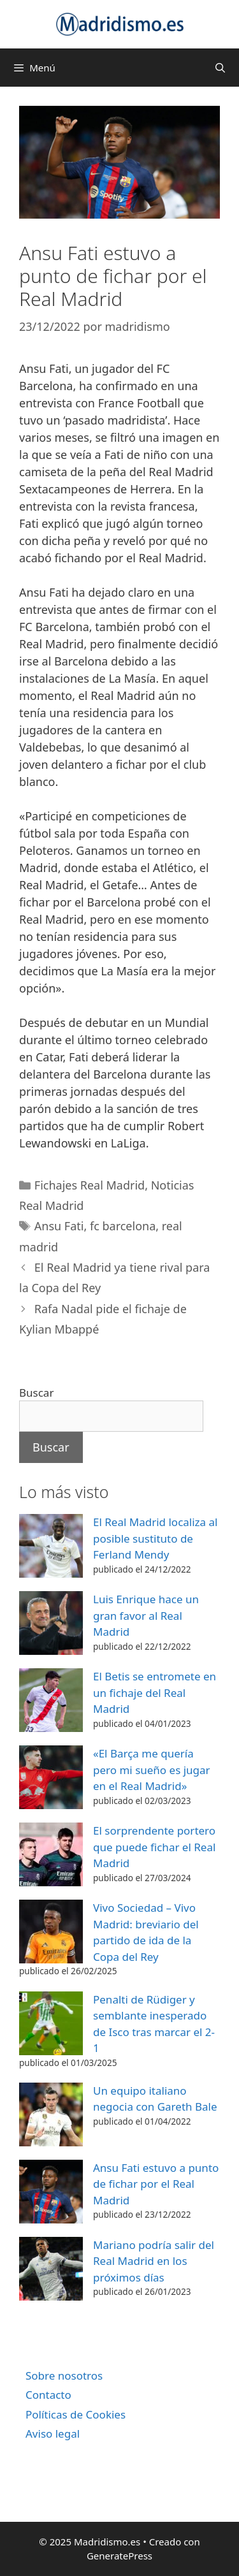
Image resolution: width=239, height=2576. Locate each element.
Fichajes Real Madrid (89, 1185)
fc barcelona (123, 1225)
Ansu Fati (59, 1225)
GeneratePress (119, 2555)
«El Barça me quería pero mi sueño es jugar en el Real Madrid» (151, 1769)
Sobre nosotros (64, 2375)
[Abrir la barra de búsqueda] (220, 67)
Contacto (48, 2394)
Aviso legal (52, 2433)
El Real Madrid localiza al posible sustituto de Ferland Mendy (155, 1538)
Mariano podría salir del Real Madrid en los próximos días (153, 2261)
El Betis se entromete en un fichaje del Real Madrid (154, 1692)
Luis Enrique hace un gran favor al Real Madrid (146, 1615)
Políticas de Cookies (75, 2414)
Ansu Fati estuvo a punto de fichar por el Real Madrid (156, 2184)
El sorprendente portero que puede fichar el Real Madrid (154, 1846)
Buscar (36, 1392)
